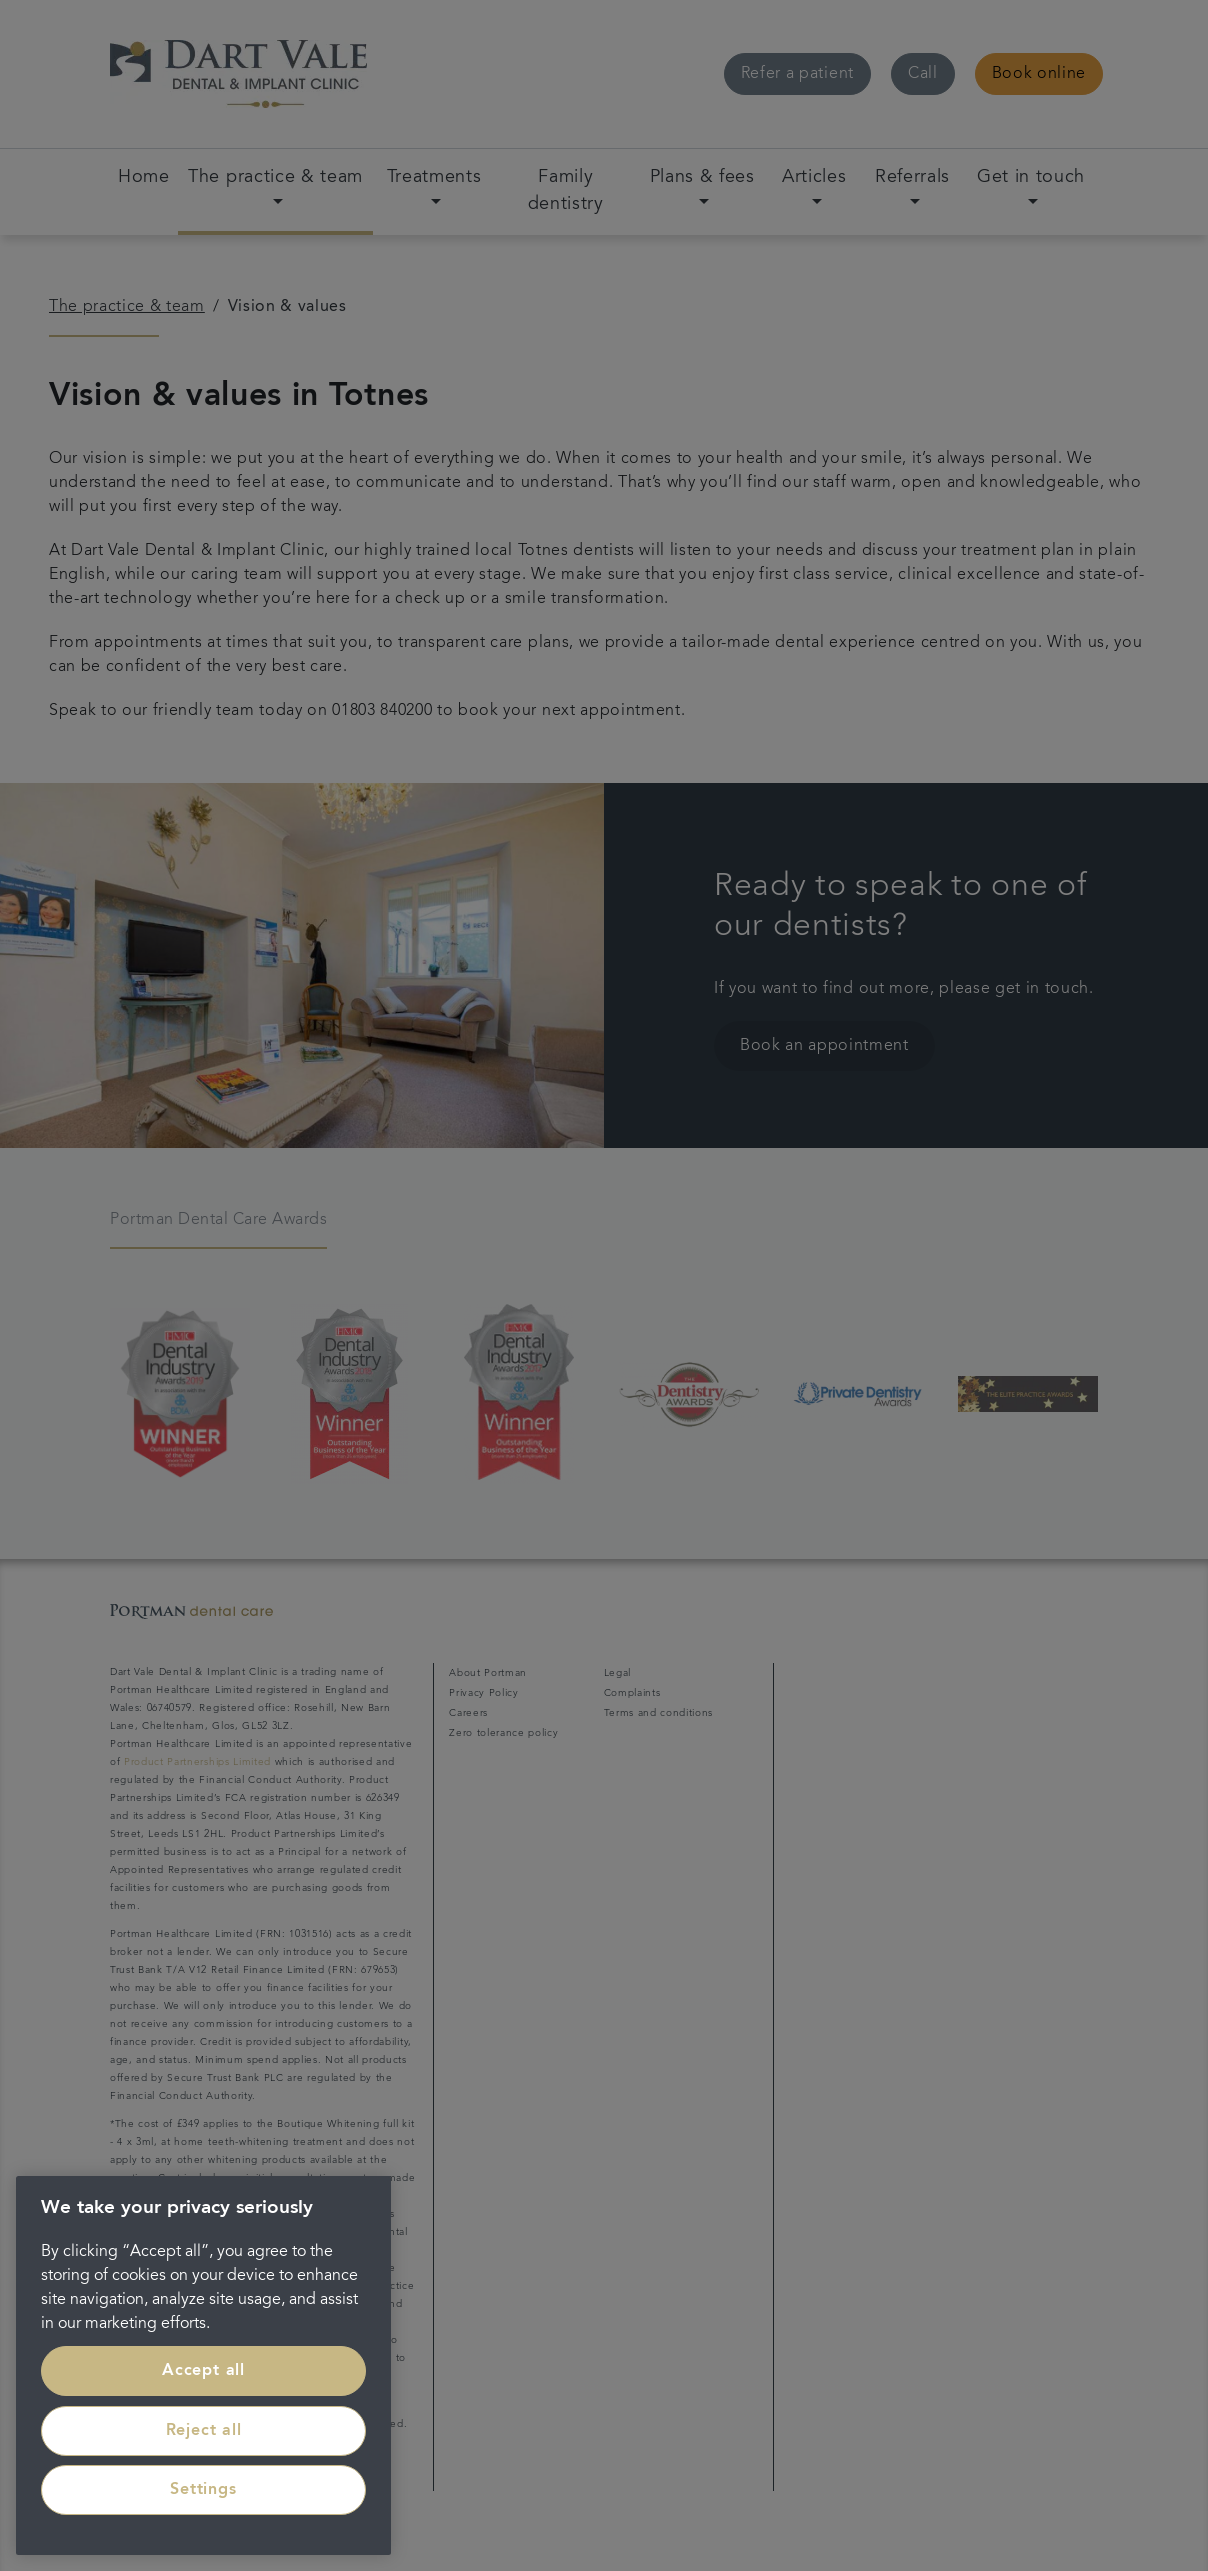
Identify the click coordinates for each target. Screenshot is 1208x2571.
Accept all (203, 2371)
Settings (203, 2490)
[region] (203, 2365)
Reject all (204, 2431)
